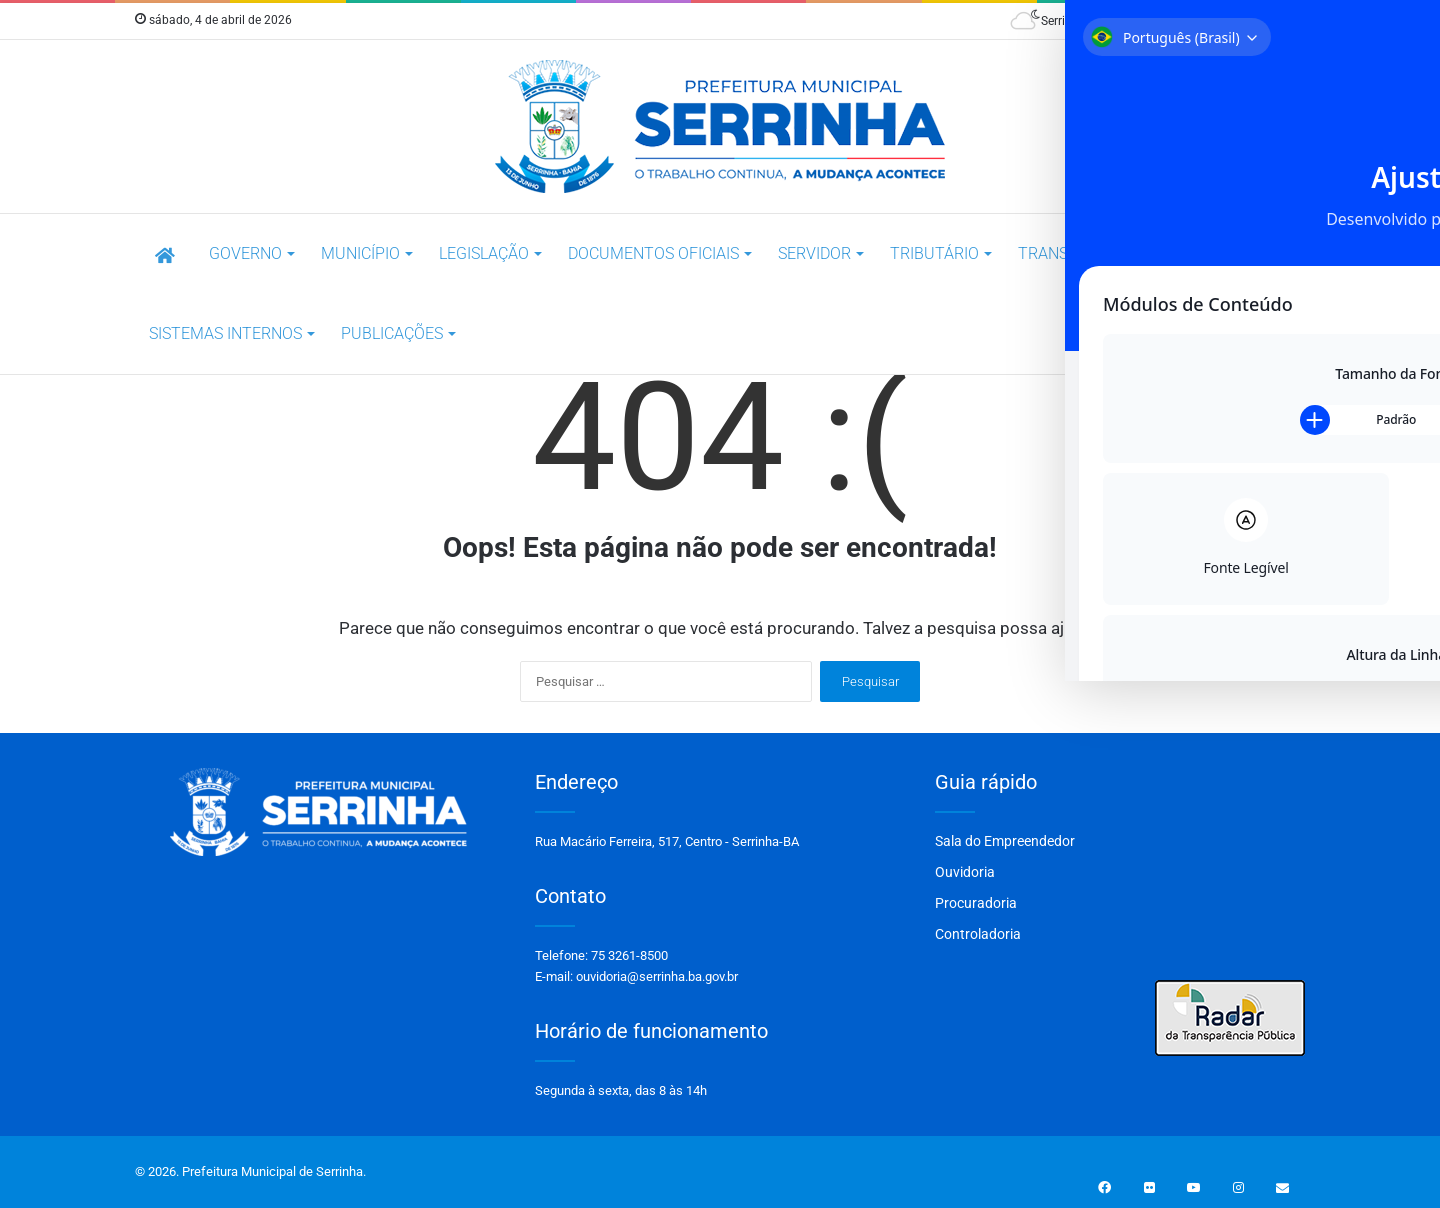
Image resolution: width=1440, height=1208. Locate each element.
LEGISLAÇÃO (484, 253)
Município (360, 253)
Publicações (392, 333)
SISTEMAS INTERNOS (225, 333)
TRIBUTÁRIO (934, 253)
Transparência (1079, 253)
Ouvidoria (965, 872)
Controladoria (978, 934)
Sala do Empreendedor (1005, 841)
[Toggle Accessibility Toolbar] (1404, 31)
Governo (245, 253)
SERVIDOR (814, 253)
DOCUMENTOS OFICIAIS (653, 253)
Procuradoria (976, 903)
